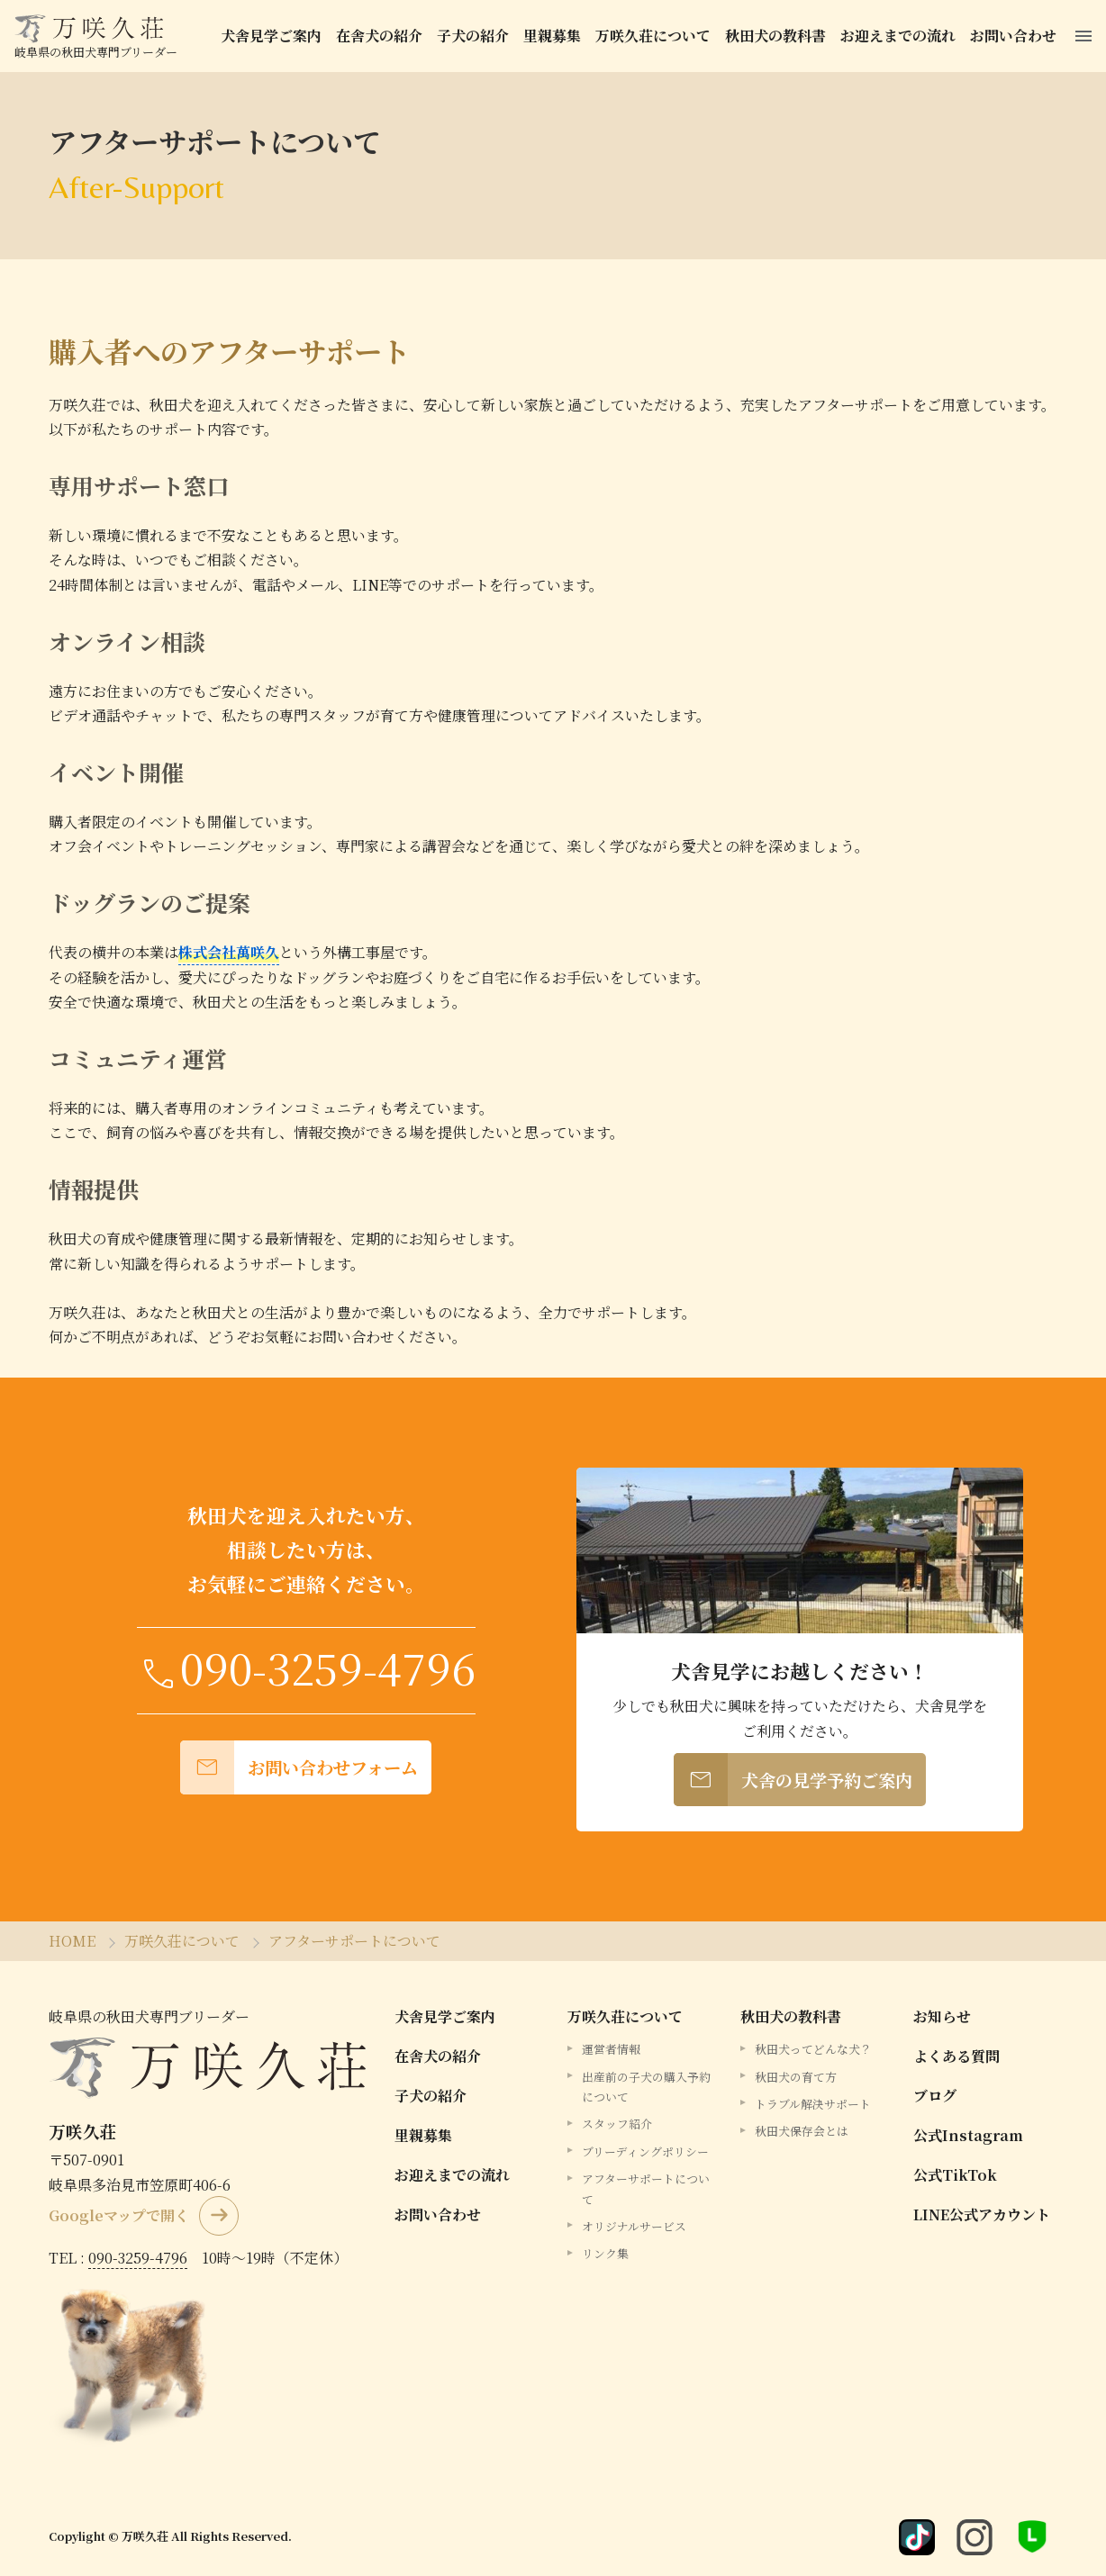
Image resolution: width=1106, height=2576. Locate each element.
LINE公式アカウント (981, 2214)
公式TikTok (955, 2175)
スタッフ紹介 (617, 2123)
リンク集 (605, 2253)
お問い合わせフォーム (299, 1767)
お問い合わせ (1016, 35)
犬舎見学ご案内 (273, 35)
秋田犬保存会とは (801, 2130)
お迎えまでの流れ (900, 35)
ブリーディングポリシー (645, 2150)
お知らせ (942, 2016)
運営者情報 (611, 2048)
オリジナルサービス (634, 2225)
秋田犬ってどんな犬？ (813, 2048)
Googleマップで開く (119, 2214)
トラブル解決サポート (813, 2103)
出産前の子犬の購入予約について (646, 2085)
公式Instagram (968, 2135)
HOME (72, 1940)
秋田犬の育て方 (796, 2075)
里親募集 (555, 35)
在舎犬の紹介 (382, 35)
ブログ (934, 2095)
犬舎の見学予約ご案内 (793, 1779)
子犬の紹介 (476, 35)
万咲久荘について (655, 35)
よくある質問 (956, 2056)
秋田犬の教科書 (778, 35)
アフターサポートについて (354, 1940)
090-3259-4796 (137, 2256)
